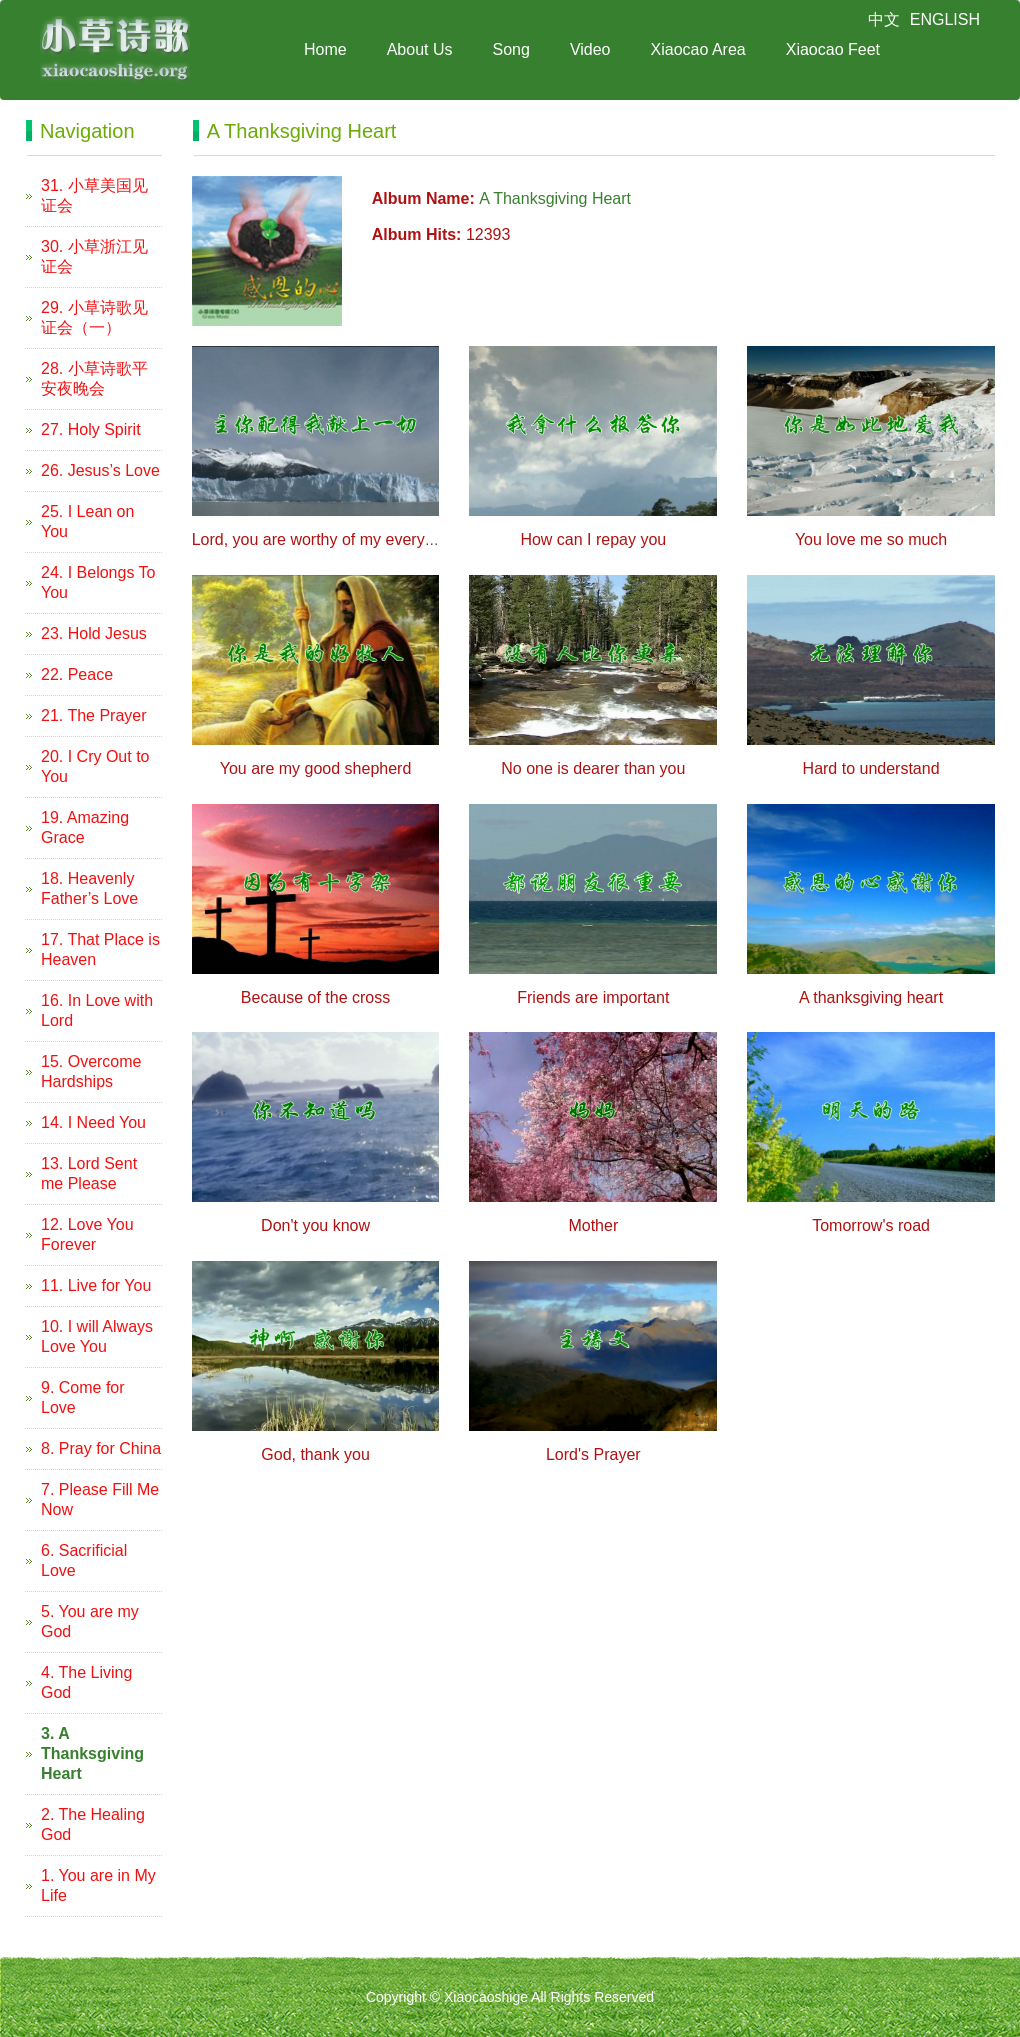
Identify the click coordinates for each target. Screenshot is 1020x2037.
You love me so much (871, 539)
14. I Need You (93, 1122)
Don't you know (315, 1225)
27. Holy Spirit (91, 429)
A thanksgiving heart (871, 997)
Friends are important (593, 997)
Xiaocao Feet (833, 49)
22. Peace (77, 674)
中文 (884, 19)
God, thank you (315, 1454)
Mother (593, 1225)
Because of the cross (315, 997)
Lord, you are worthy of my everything (326, 539)
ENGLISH (945, 19)
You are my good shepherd (316, 768)
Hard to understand (871, 768)
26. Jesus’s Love (100, 470)
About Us (420, 49)
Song (511, 49)
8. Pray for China (101, 1448)
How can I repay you (593, 539)
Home (325, 49)
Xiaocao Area (698, 49)
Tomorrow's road (871, 1225)
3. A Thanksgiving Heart (92, 1753)
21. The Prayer (94, 715)
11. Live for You (96, 1285)
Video (590, 49)
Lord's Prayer (593, 1454)
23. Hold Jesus (94, 633)
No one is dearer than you (593, 768)
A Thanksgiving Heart (555, 198)
